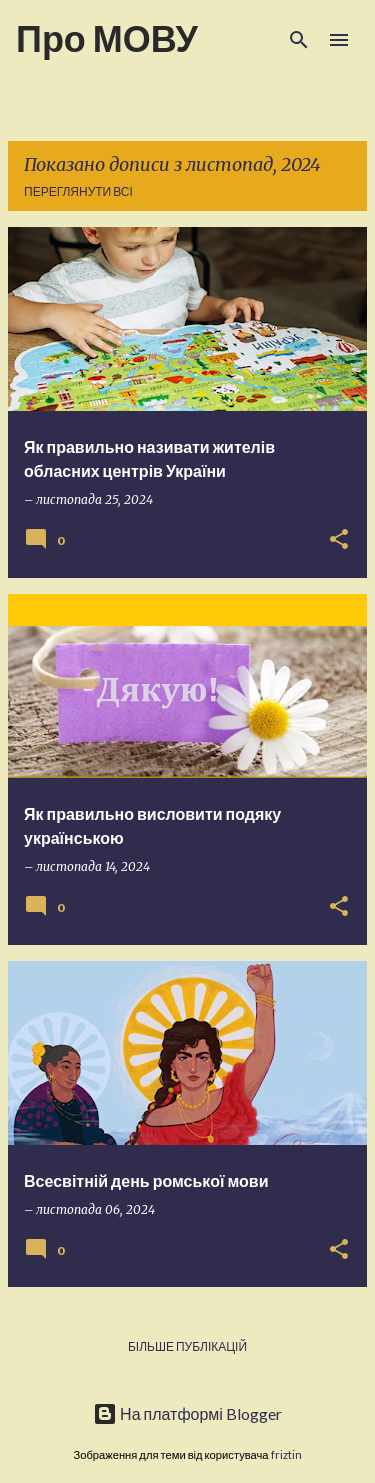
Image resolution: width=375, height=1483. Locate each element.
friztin (286, 1454)
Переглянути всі (78, 191)
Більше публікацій (187, 1346)
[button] (339, 540)
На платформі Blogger (187, 1413)
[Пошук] (299, 40)
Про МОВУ (107, 38)
